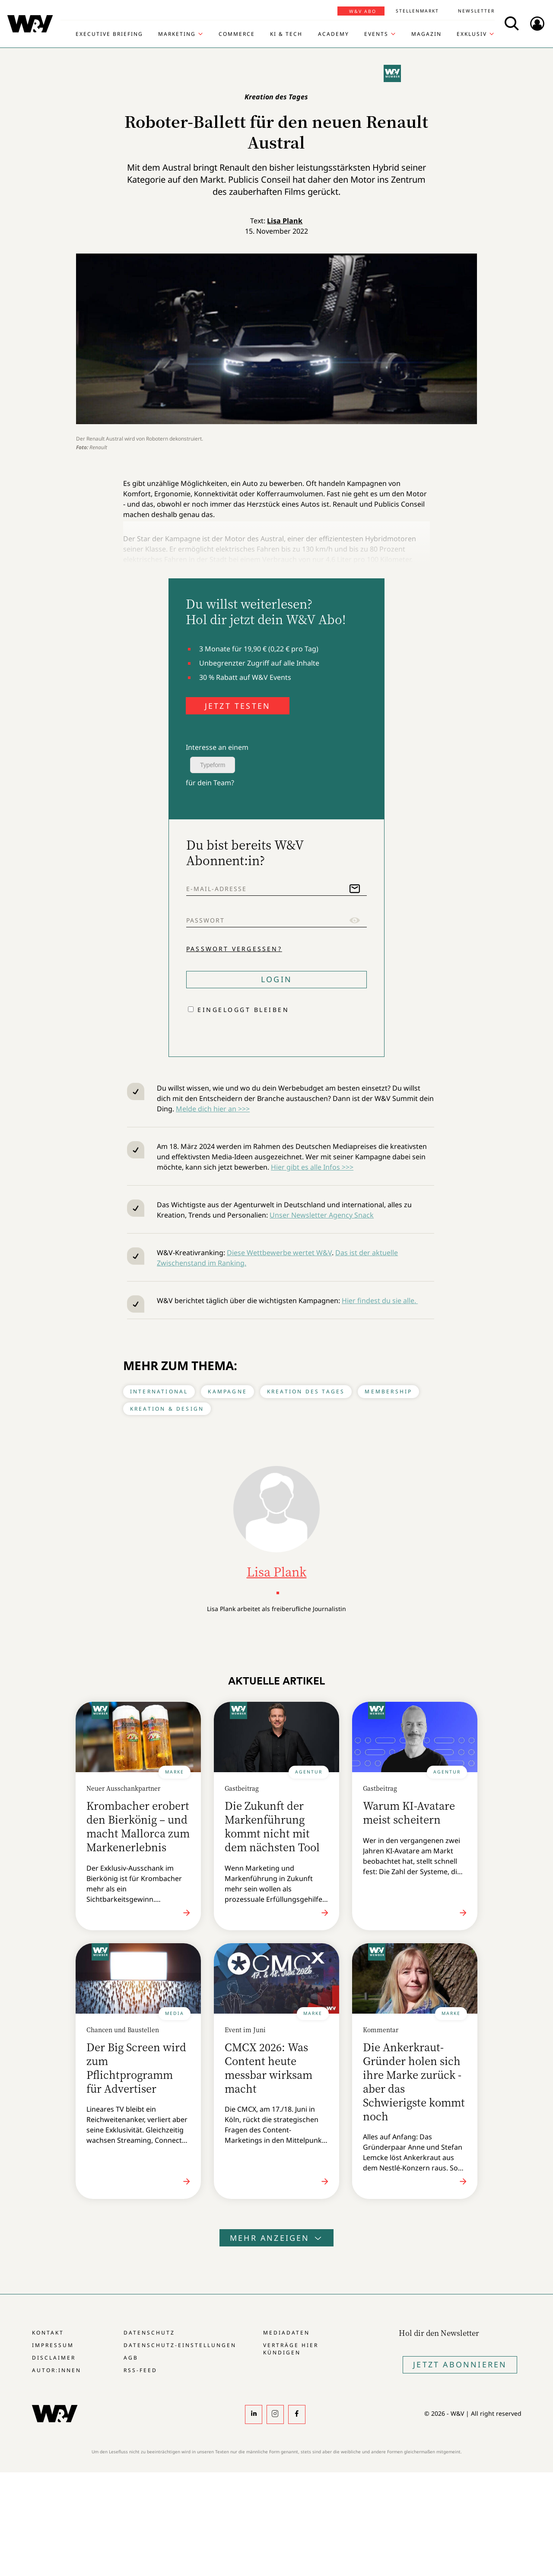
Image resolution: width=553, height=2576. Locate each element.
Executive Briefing (109, 34)
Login (276, 979)
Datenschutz (149, 2332)
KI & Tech (286, 34)
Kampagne (227, 1391)
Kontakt (48, 2332)
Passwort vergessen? (234, 949)
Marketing (177, 34)
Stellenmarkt (417, 11)
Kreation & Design (167, 1408)
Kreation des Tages (306, 1391)
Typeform (212, 764)
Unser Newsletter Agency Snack (322, 1215)
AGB (131, 2357)
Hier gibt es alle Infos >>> (312, 1167)
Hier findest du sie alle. (380, 1300)
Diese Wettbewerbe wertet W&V (279, 1252)
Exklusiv (472, 34)
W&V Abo (362, 11)
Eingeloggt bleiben (243, 1010)
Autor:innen (56, 2370)
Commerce (237, 34)
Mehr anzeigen (276, 2238)
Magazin (426, 34)
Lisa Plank (284, 220)
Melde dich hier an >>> (213, 1109)
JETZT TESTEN (237, 706)
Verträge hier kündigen (290, 2348)
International (159, 1391)
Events (376, 34)
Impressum (53, 2345)
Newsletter (476, 11)
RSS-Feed (140, 2370)
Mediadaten (286, 2332)
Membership (388, 1391)
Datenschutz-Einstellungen (180, 2345)
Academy (333, 34)
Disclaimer (54, 2357)
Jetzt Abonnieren (460, 2364)
